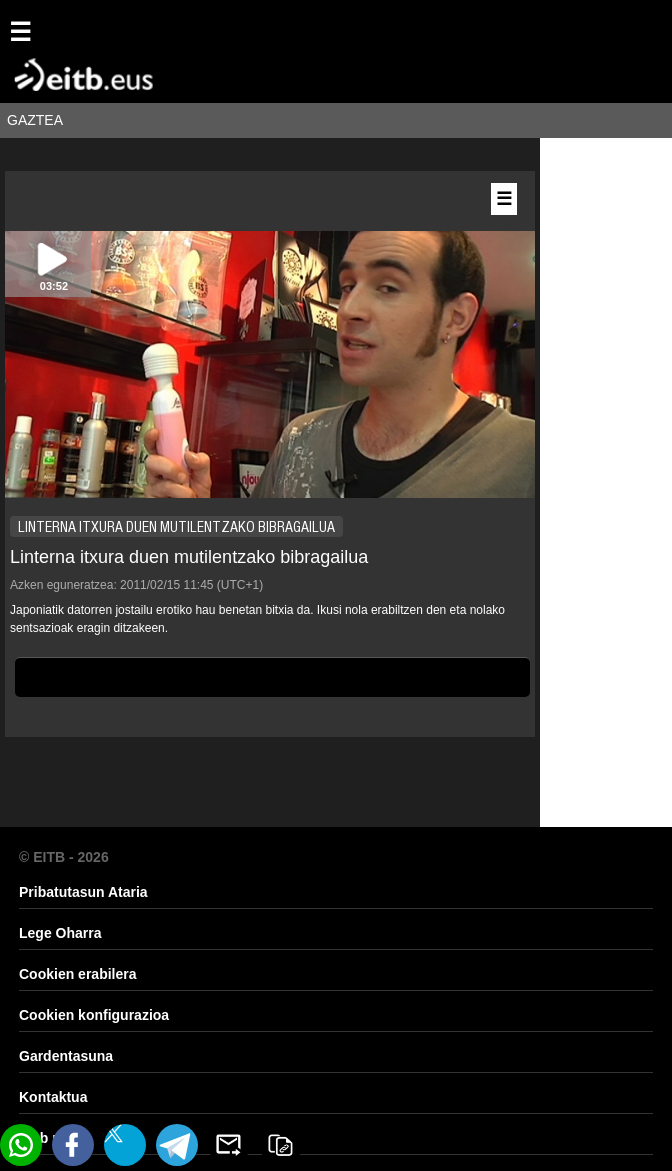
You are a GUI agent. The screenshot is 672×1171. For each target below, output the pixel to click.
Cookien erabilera (78, 974)
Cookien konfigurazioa (94, 1015)
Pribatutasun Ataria (83, 892)
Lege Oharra (60, 933)
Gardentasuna (66, 1056)
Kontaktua (53, 1097)
